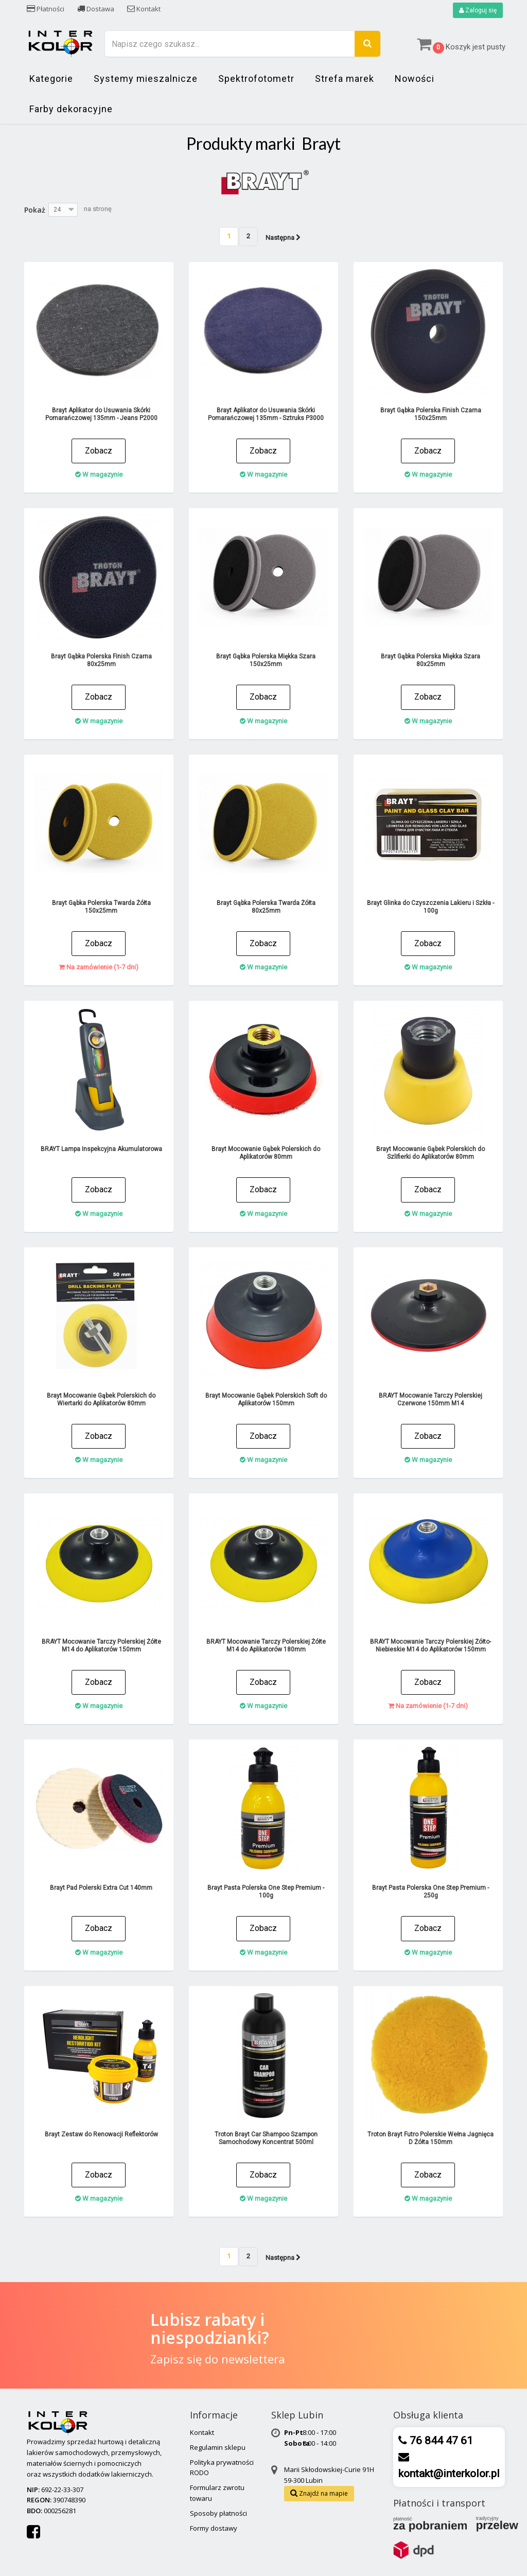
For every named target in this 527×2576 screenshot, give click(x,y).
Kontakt (144, 8)
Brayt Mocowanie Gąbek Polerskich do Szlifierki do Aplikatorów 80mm (430, 1152)
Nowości (414, 78)
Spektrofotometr (256, 78)
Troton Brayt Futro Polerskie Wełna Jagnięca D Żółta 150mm (430, 2138)
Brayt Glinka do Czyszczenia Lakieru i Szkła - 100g (430, 906)
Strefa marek (344, 78)
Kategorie (51, 78)
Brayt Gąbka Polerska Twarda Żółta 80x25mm (266, 906)
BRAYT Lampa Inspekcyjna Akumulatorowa (101, 1149)
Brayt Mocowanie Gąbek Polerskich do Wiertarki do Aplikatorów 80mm (101, 1399)
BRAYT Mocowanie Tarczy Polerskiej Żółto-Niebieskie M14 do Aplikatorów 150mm (430, 1645)
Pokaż (34, 210)
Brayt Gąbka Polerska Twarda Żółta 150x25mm (101, 906)
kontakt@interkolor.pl (449, 2473)
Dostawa (95, 8)
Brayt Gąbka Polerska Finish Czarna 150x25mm (430, 414)
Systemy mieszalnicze (146, 78)
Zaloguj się (478, 10)
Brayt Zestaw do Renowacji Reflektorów (101, 2134)
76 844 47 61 (440, 2440)
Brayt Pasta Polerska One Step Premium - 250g (430, 1891)
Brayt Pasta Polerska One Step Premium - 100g (265, 1891)
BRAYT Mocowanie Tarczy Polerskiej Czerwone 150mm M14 (430, 1399)
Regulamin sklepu (217, 2447)
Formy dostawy (213, 2528)
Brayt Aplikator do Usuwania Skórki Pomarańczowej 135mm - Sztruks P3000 (266, 414)
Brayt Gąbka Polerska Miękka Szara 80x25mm (430, 660)
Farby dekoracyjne (71, 108)
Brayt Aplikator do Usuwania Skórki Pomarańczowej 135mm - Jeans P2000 (101, 414)
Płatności (45, 8)
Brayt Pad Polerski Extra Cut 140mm (101, 1887)
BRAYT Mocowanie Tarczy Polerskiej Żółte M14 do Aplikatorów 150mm (101, 1645)
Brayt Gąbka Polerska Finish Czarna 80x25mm (101, 660)
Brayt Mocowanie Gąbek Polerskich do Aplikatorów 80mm (266, 1152)
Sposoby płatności (218, 2513)
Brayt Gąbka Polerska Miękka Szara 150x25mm (265, 660)
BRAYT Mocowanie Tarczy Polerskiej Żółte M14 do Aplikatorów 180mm (266, 1645)
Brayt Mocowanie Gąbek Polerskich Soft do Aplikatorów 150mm (266, 1399)
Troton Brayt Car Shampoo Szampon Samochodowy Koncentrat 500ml (266, 2138)
